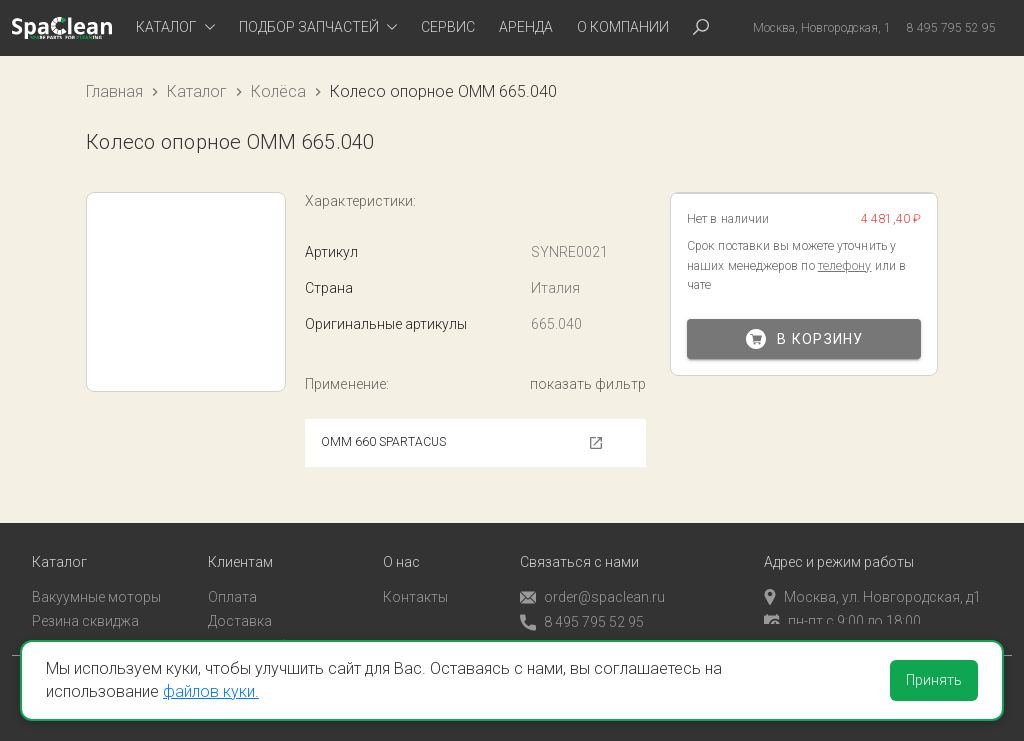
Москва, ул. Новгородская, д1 (872, 581)
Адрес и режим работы (839, 546)
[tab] (175, 28)
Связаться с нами (579, 546)
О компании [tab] (623, 27)
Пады (49, 630)
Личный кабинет (261, 630)
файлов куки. (211, 691)
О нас (401, 546)
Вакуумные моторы (96, 581)
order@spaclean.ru (592, 581)
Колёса (278, 91)
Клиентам (240, 546)
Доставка (240, 605)
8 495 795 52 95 (582, 606)
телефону (845, 266)
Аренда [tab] (526, 27)
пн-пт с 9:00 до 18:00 (842, 605)
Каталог (197, 91)
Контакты (415, 581)
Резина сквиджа (85, 605)
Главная (114, 91)
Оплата (232, 581)
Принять (934, 680)
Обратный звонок (579, 631)
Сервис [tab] (448, 27)
